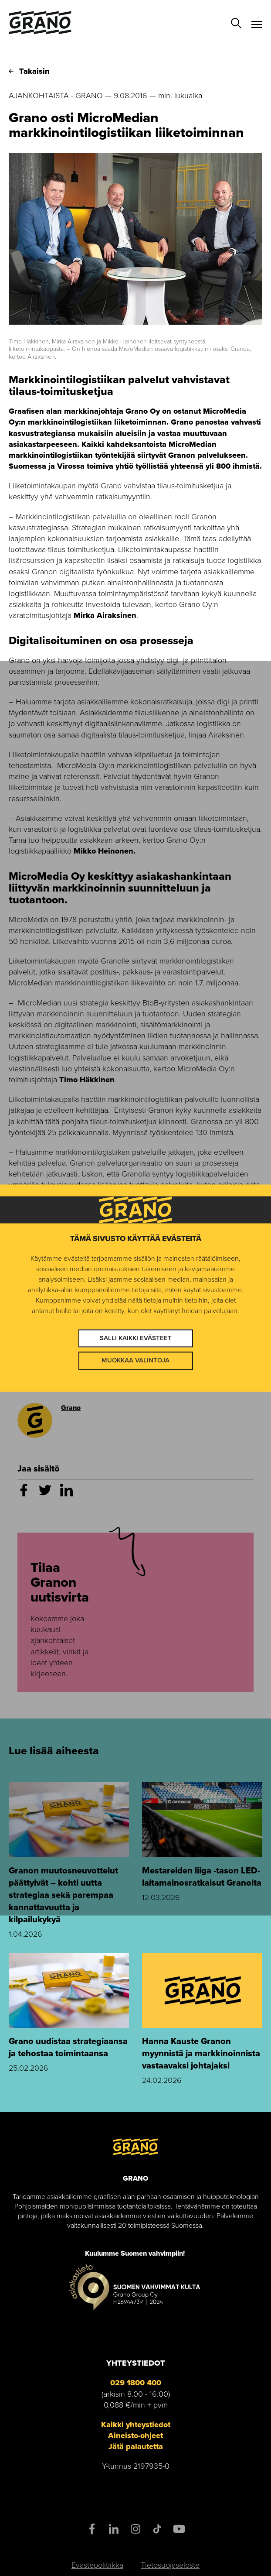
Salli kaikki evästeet (136, 1338)
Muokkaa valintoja (135, 1360)
